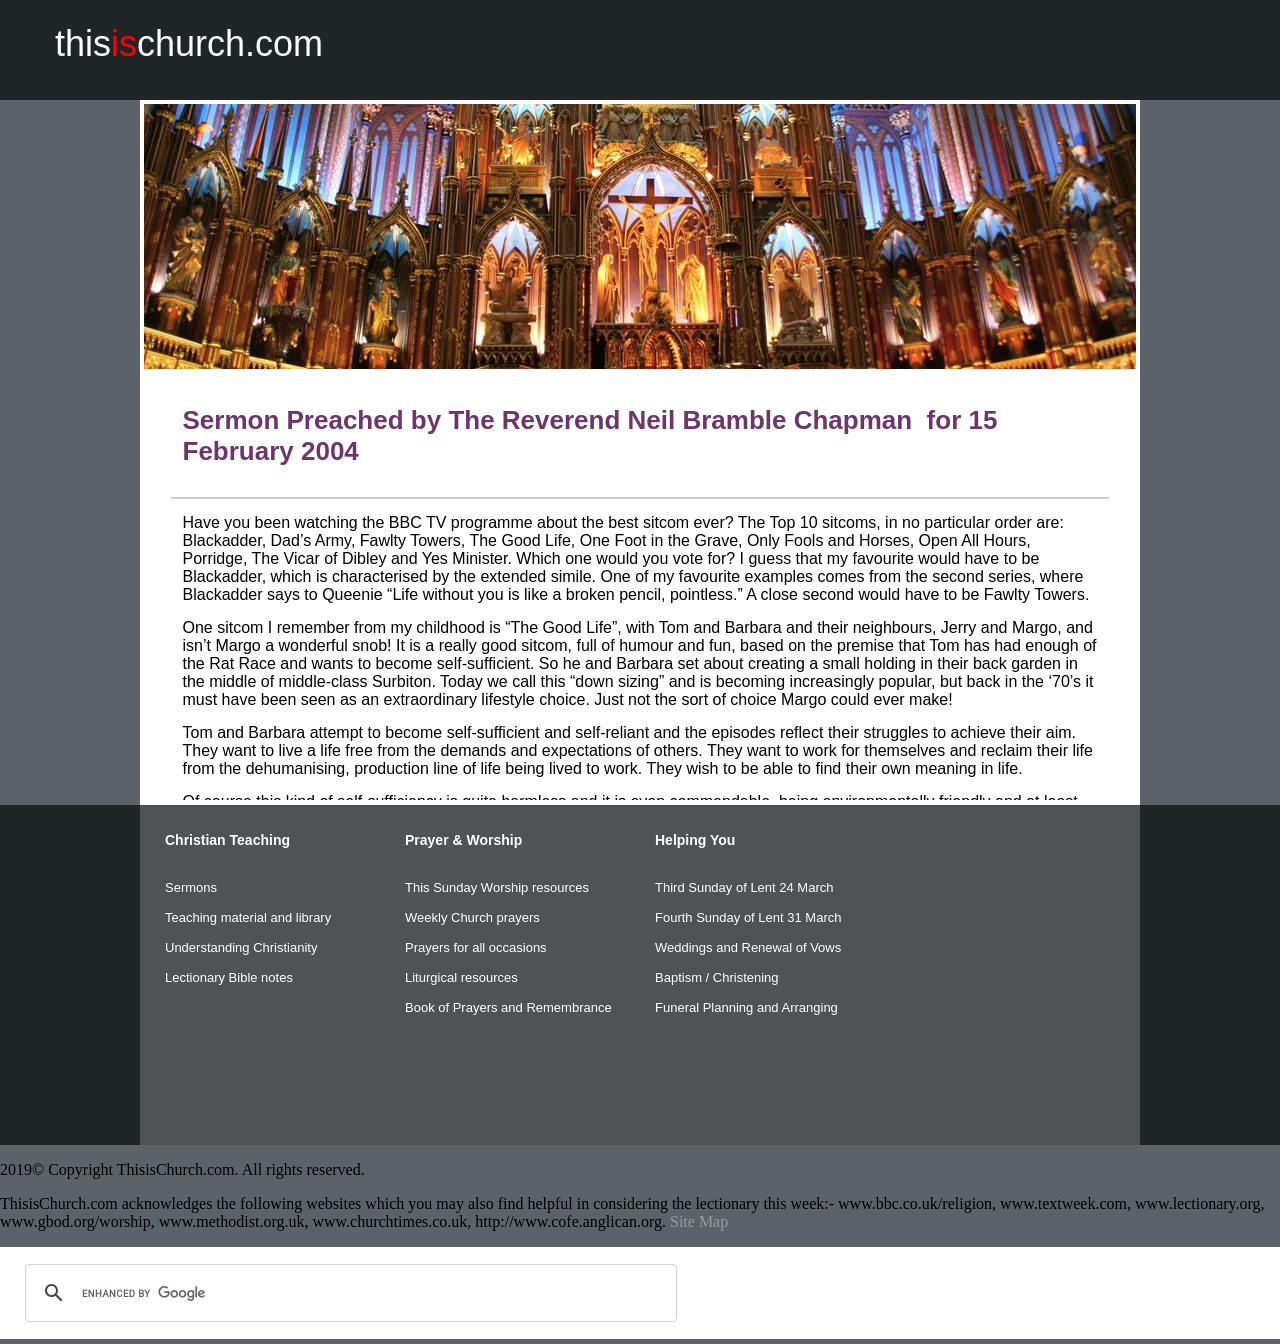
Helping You (695, 840)
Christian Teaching (227, 840)
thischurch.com (189, 43)
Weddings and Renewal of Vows (748, 947)
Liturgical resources (461, 977)
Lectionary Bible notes (229, 977)
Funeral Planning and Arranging (746, 1007)
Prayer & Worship (463, 840)
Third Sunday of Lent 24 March (744, 887)
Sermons (191, 887)
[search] (348, 1293)
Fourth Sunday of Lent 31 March (748, 917)
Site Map (699, 1221)
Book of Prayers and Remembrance (508, 1007)
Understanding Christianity (241, 947)
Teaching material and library (248, 917)
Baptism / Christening (717, 977)
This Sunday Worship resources (497, 887)
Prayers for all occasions (476, 947)
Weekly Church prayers (472, 917)
